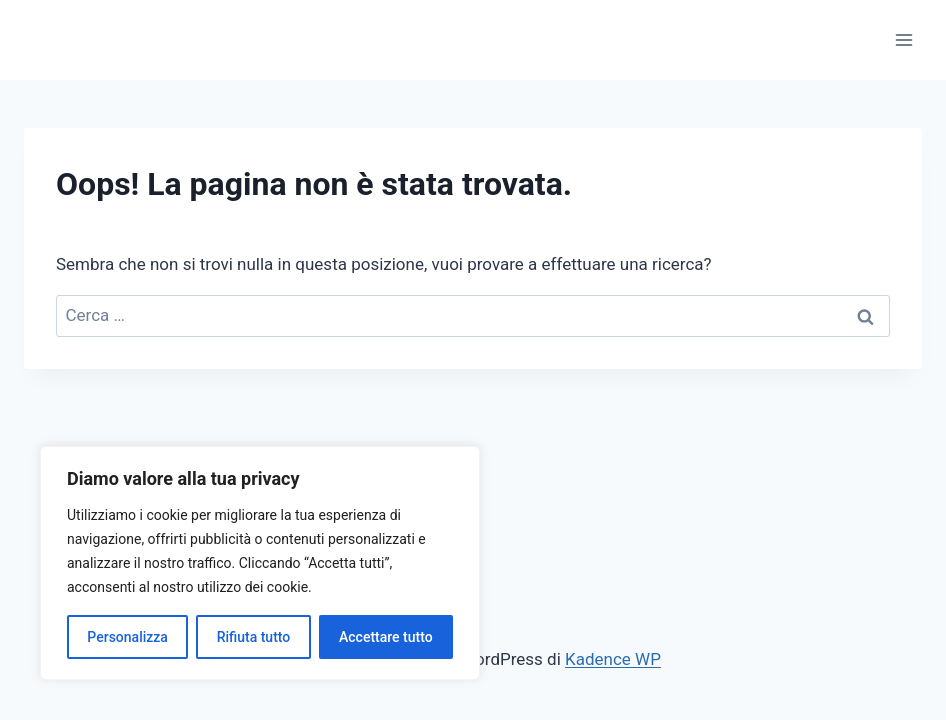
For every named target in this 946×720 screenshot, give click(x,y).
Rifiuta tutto (254, 637)
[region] (260, 563)
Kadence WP (613, 659)
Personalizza (127, 637)
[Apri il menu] (903, 39)
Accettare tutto (386, 637)
